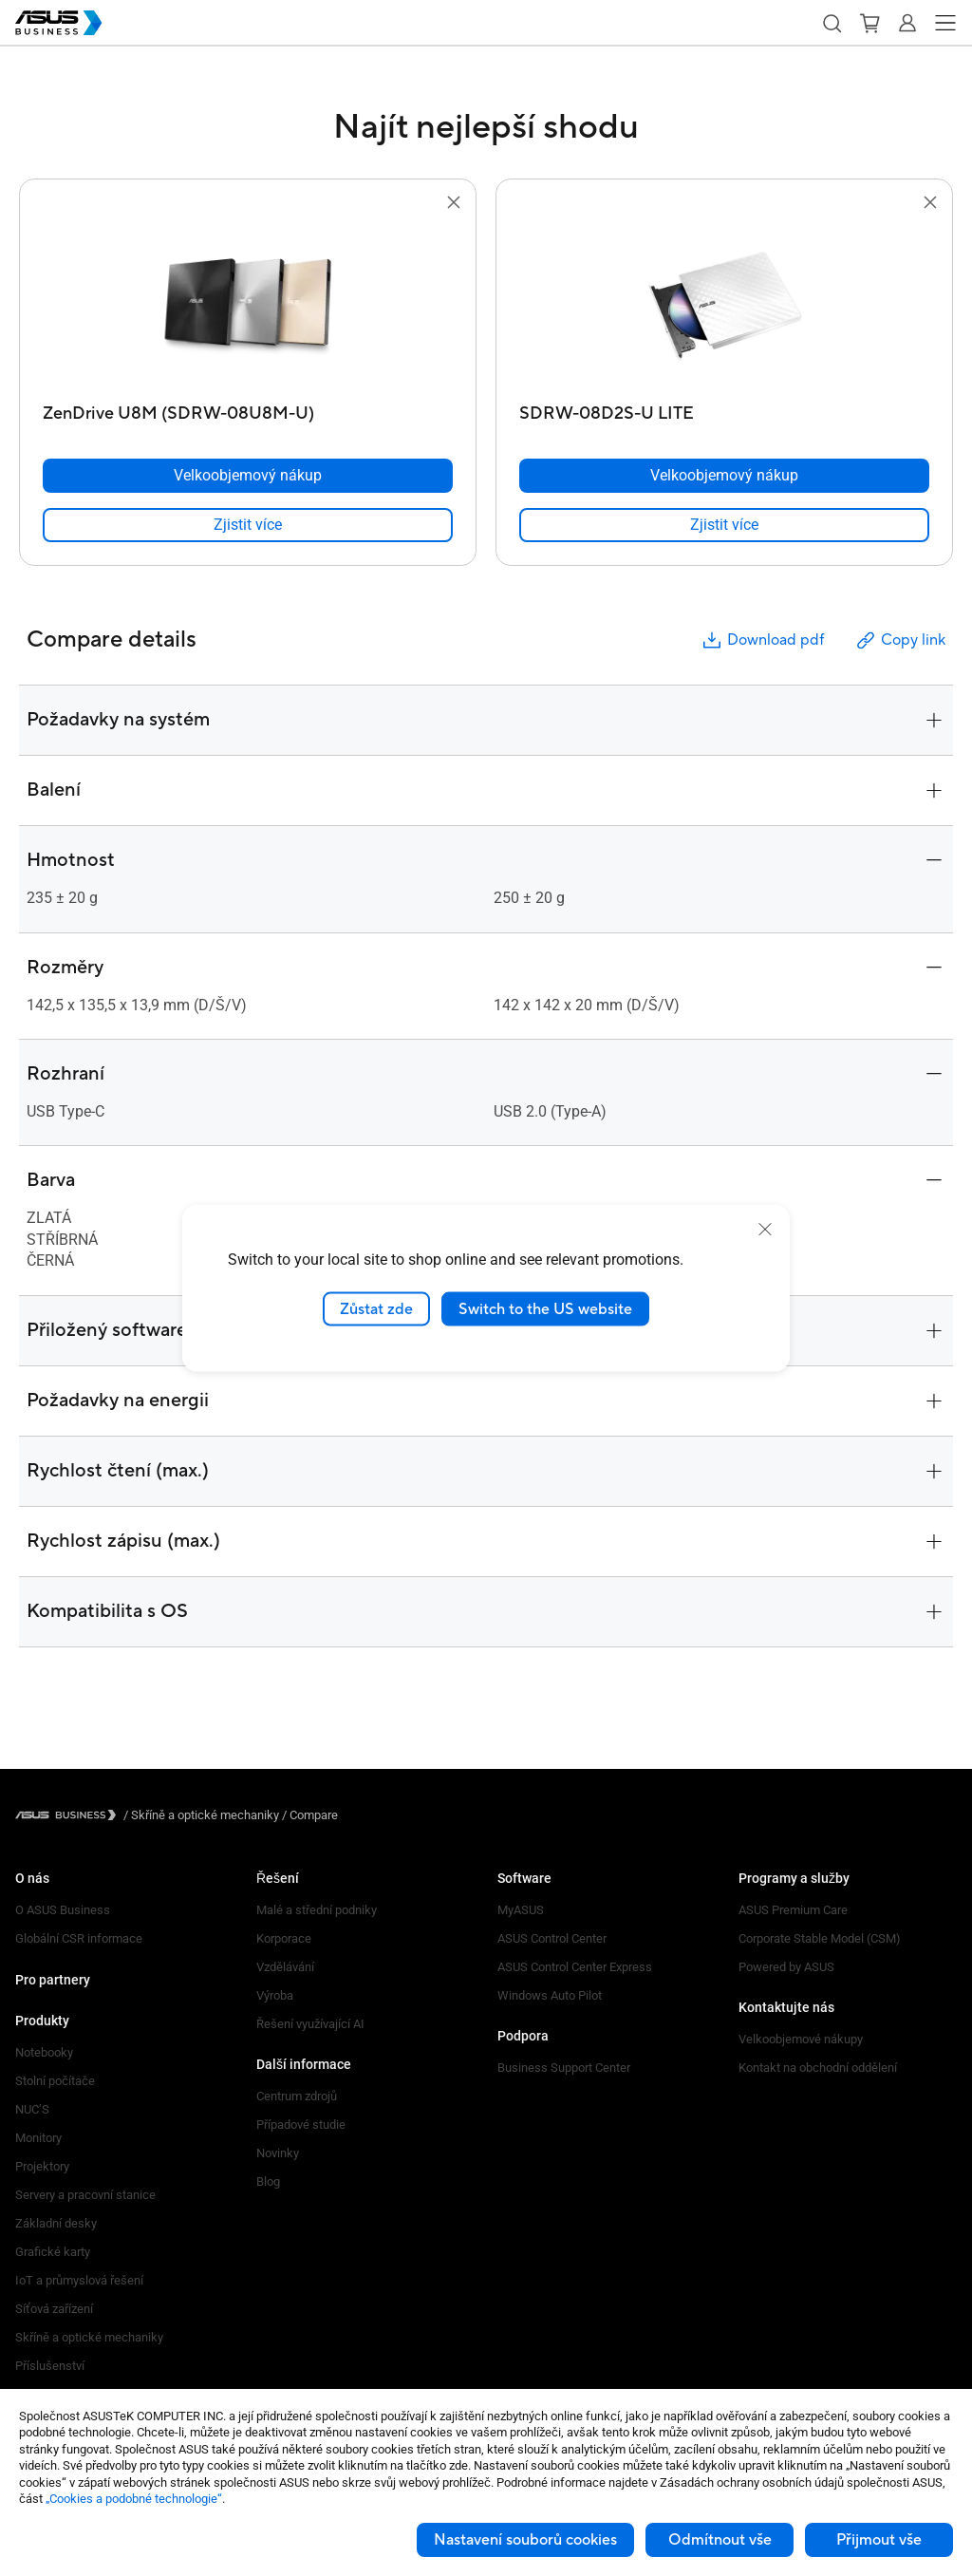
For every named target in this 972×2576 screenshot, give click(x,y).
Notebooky (44, 2052)
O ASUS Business (62, 1910)
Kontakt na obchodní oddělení (817, 2067)
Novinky (277, 2153)
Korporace (283, 1938)
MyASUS (520, 1910)
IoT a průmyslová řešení (79, 2280)
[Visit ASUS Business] (69, 1815)
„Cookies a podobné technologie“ (134, 2498)
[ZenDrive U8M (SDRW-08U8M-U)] (248, 408)
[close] (765, 1228)
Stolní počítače (55, 2081)
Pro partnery (52, 1979)
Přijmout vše (879, 2539)
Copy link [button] (899, 640)
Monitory (38, 2138)
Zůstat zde (376, 1308)
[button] (831, 22)
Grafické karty (52, 2252)
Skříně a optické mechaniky (89, 2337)
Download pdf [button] (762, 640)
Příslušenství (49, 2366)
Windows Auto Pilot (549, 1995)
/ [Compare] (308, 1815)
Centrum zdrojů (296, 2096)
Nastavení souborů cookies (525, 2539)
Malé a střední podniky (316, 1910)
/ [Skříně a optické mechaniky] (201, 1815)
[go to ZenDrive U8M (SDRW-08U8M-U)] (247, 305)
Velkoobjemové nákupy (800, 2039)
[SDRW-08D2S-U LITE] (724, 408)
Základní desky (56, 2223)
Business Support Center (563, 2067)
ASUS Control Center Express (574, 1967)
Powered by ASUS (786, 1967)
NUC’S (32, 2109)
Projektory (42, 2166)
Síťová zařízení (54, 2309)
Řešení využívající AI (310, 2024)
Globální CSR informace (78, 1938)
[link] (248, 525)
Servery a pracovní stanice (85, 2195)
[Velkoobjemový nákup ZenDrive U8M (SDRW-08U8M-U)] (248, 476)
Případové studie (301, 2124)
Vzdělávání (285, 1967)
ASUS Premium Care (793, 1910)
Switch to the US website (545, 1308)
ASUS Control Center (552, 1938)
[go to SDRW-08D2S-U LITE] (724, 305)
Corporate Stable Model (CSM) (819, 1938)
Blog (268, 2181)
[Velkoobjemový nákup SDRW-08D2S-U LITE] (724, 476)
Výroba (274, 1995)
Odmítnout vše (720, 2539)
